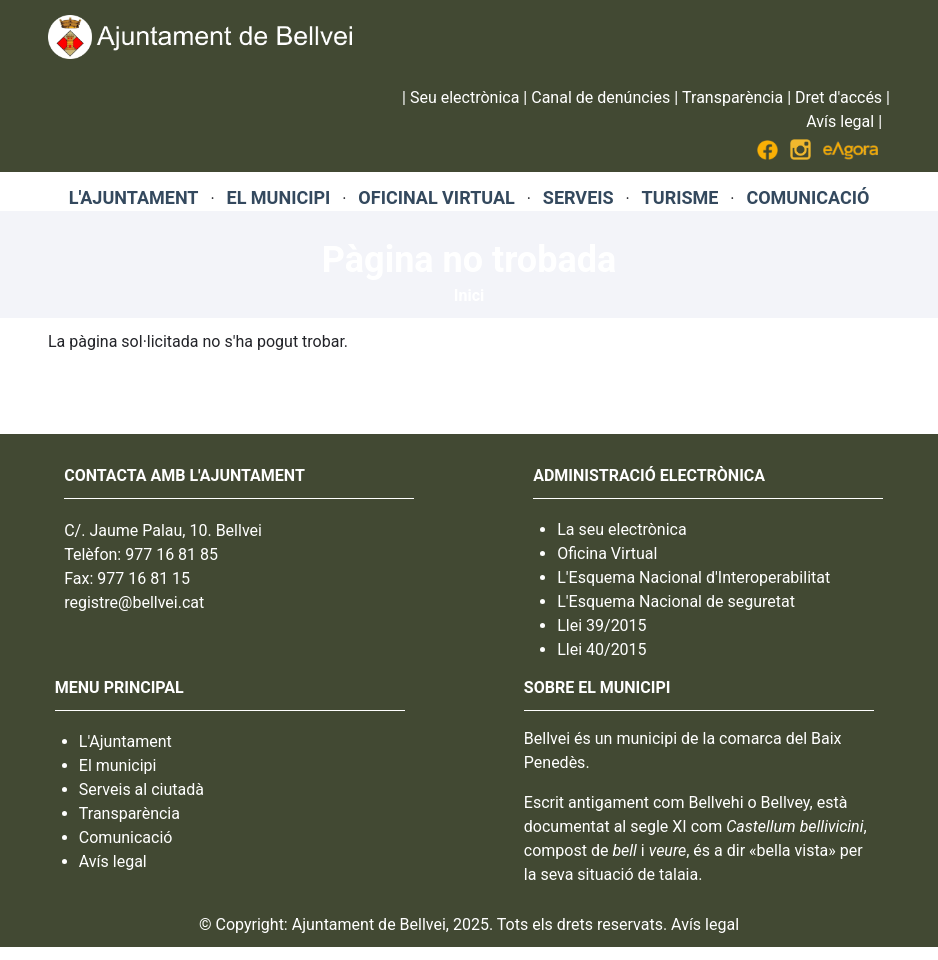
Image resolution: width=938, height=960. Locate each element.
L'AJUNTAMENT (134, 197)
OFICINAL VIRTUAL (436, 197)
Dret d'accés (838, 97)
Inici (469, 295)
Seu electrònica (464, 97)
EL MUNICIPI (279, 197)
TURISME (680, 197)
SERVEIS (578, 197)
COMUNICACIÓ (807, 197)
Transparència (732, 97)
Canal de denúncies (600, 97)
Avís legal (840, 121)
